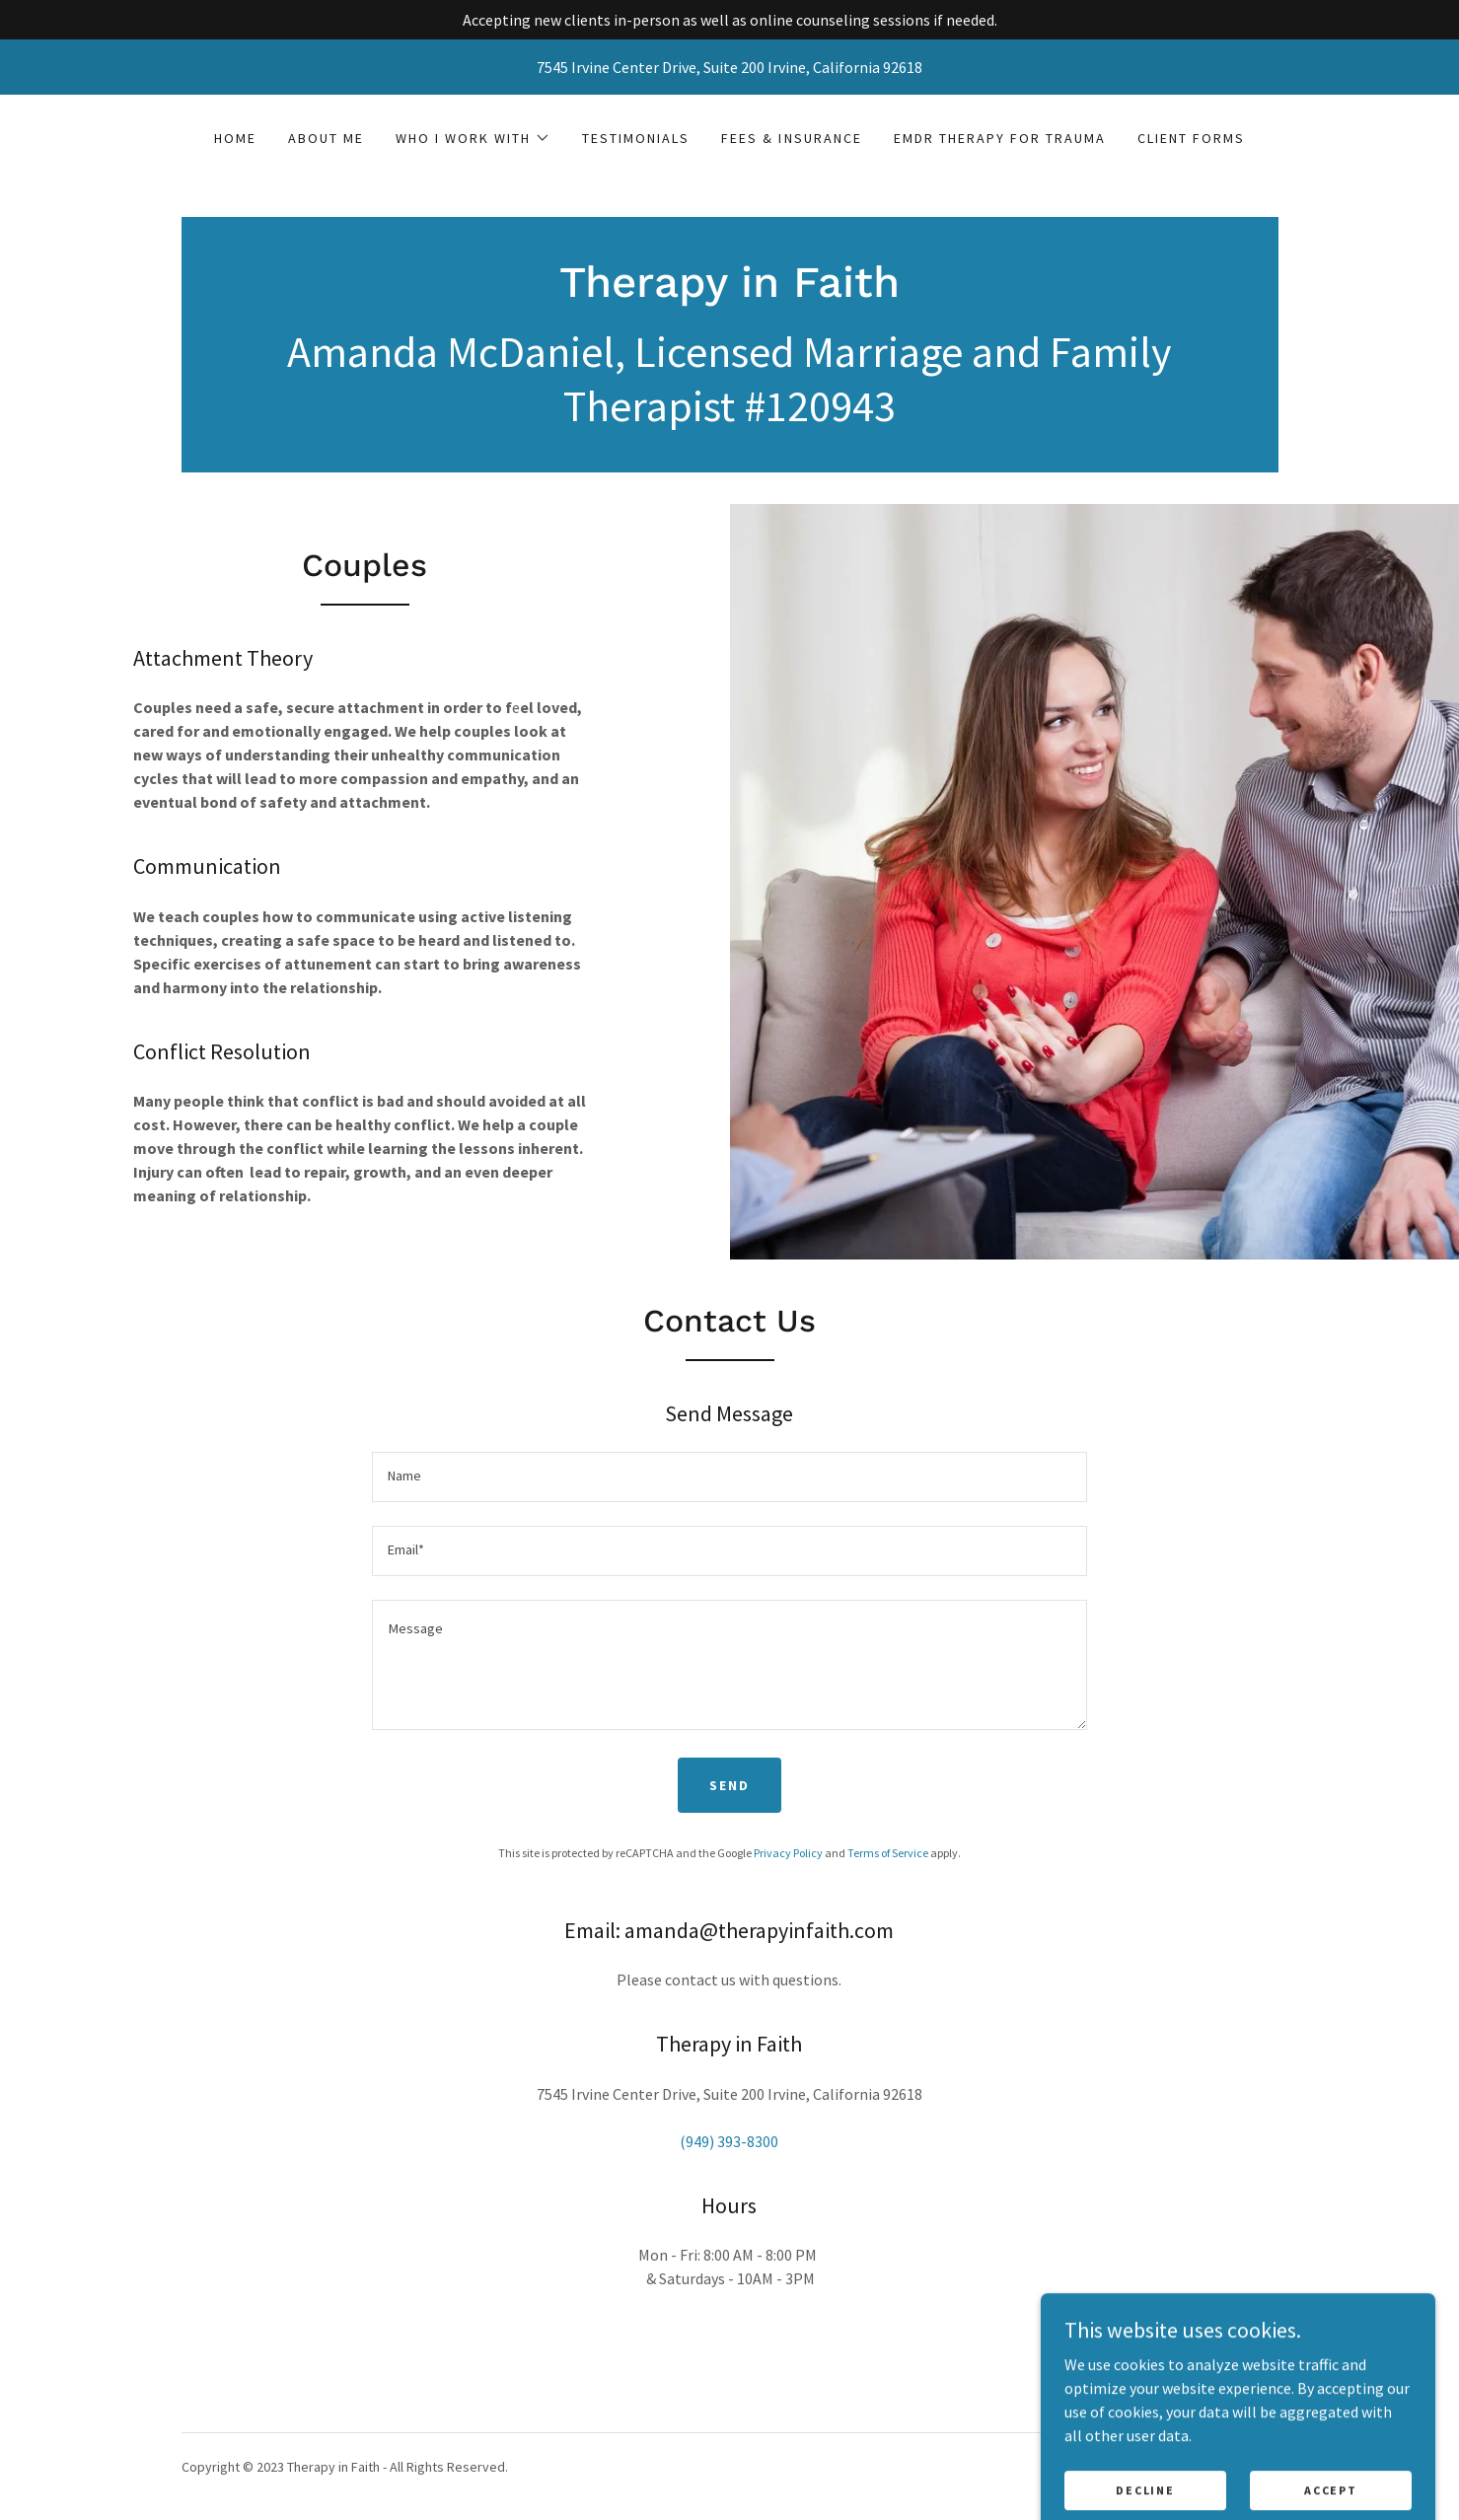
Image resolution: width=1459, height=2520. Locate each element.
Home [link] (235, 138)
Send (729, 1785)
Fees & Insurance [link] (791, 138)
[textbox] (729, 1477)
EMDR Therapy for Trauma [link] (1000, 138)
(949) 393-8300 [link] (729, 2141)
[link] (729, 291)
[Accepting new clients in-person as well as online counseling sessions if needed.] (729, 20)
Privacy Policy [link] (788, 1852)
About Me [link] (326, 138)
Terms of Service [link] (887, 1852)
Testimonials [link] (636, 138)
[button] (473, 138)
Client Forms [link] (1191, 138)
